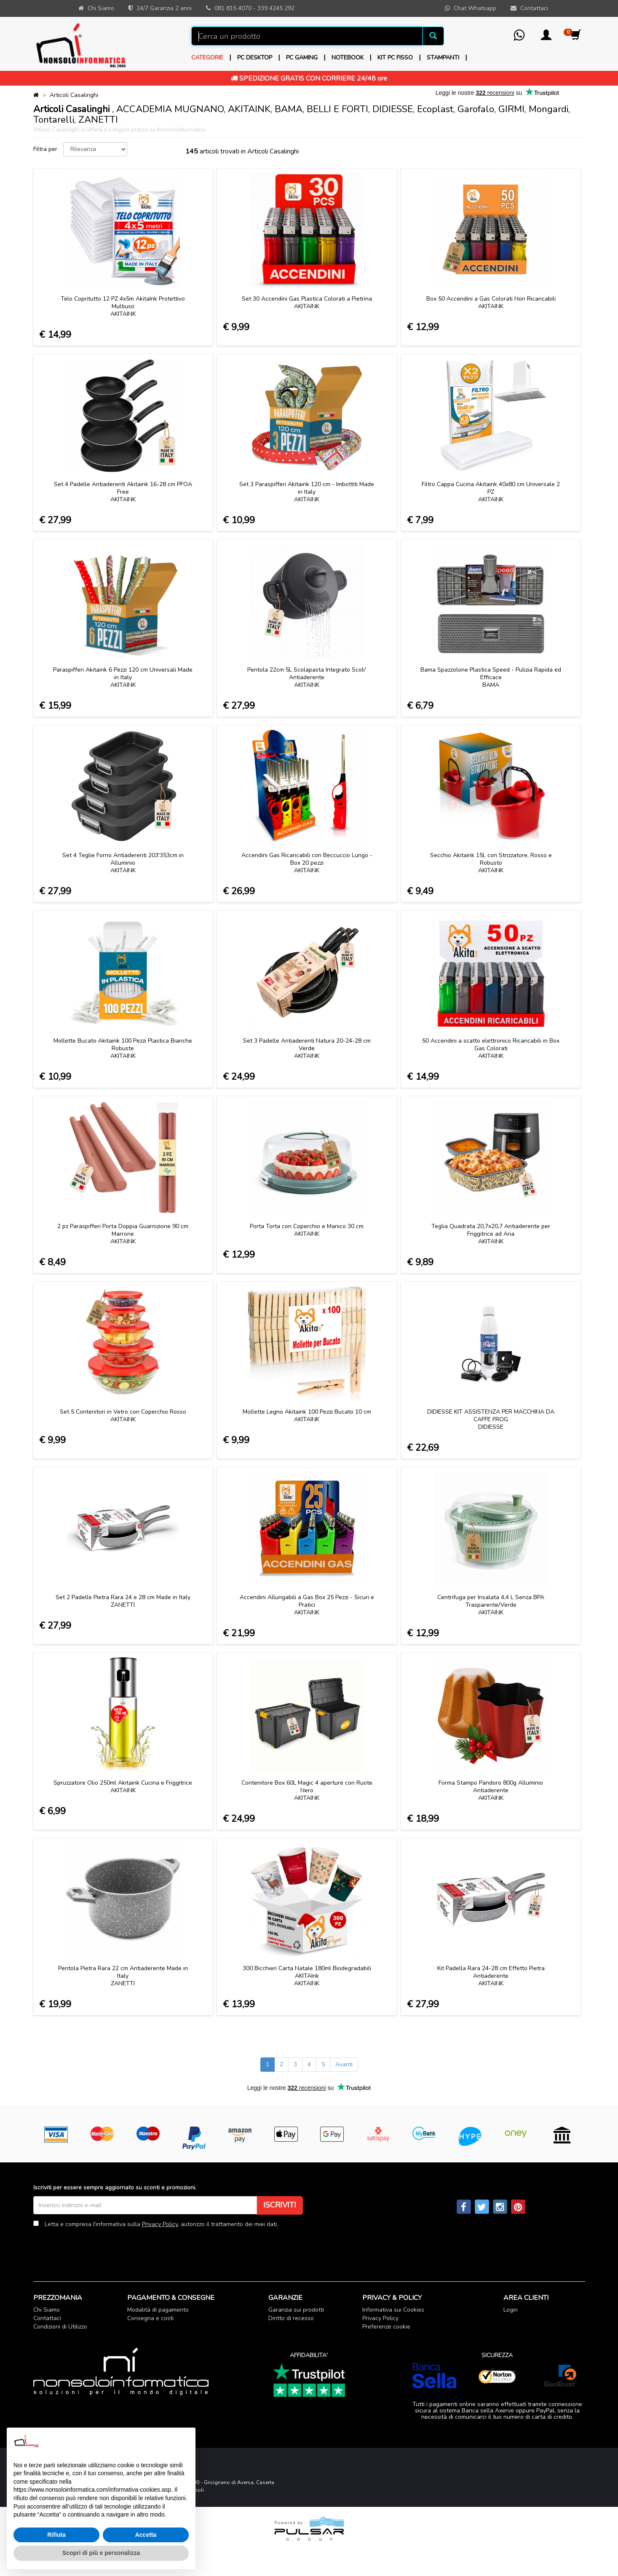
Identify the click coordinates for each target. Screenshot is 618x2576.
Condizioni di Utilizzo (60, 2327)
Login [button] (510, 2310)
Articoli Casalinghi (74, 95)
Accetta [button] (146, 2534)
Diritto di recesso (291, 2318)
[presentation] (97, 2248)
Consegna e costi (150, 2318)
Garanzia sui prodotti (296, 2310)
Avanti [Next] (344, 2064)
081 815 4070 (232, 8)
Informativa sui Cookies (393, 2310)
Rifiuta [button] (56, 2534)
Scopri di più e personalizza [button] (101, 2552)
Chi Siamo (46, 2310)
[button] (546, 38)
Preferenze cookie (386, 2327)
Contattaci (47, 2318)
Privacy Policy (160, 2224)
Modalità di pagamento (158, 2310)
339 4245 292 (275, 8)
